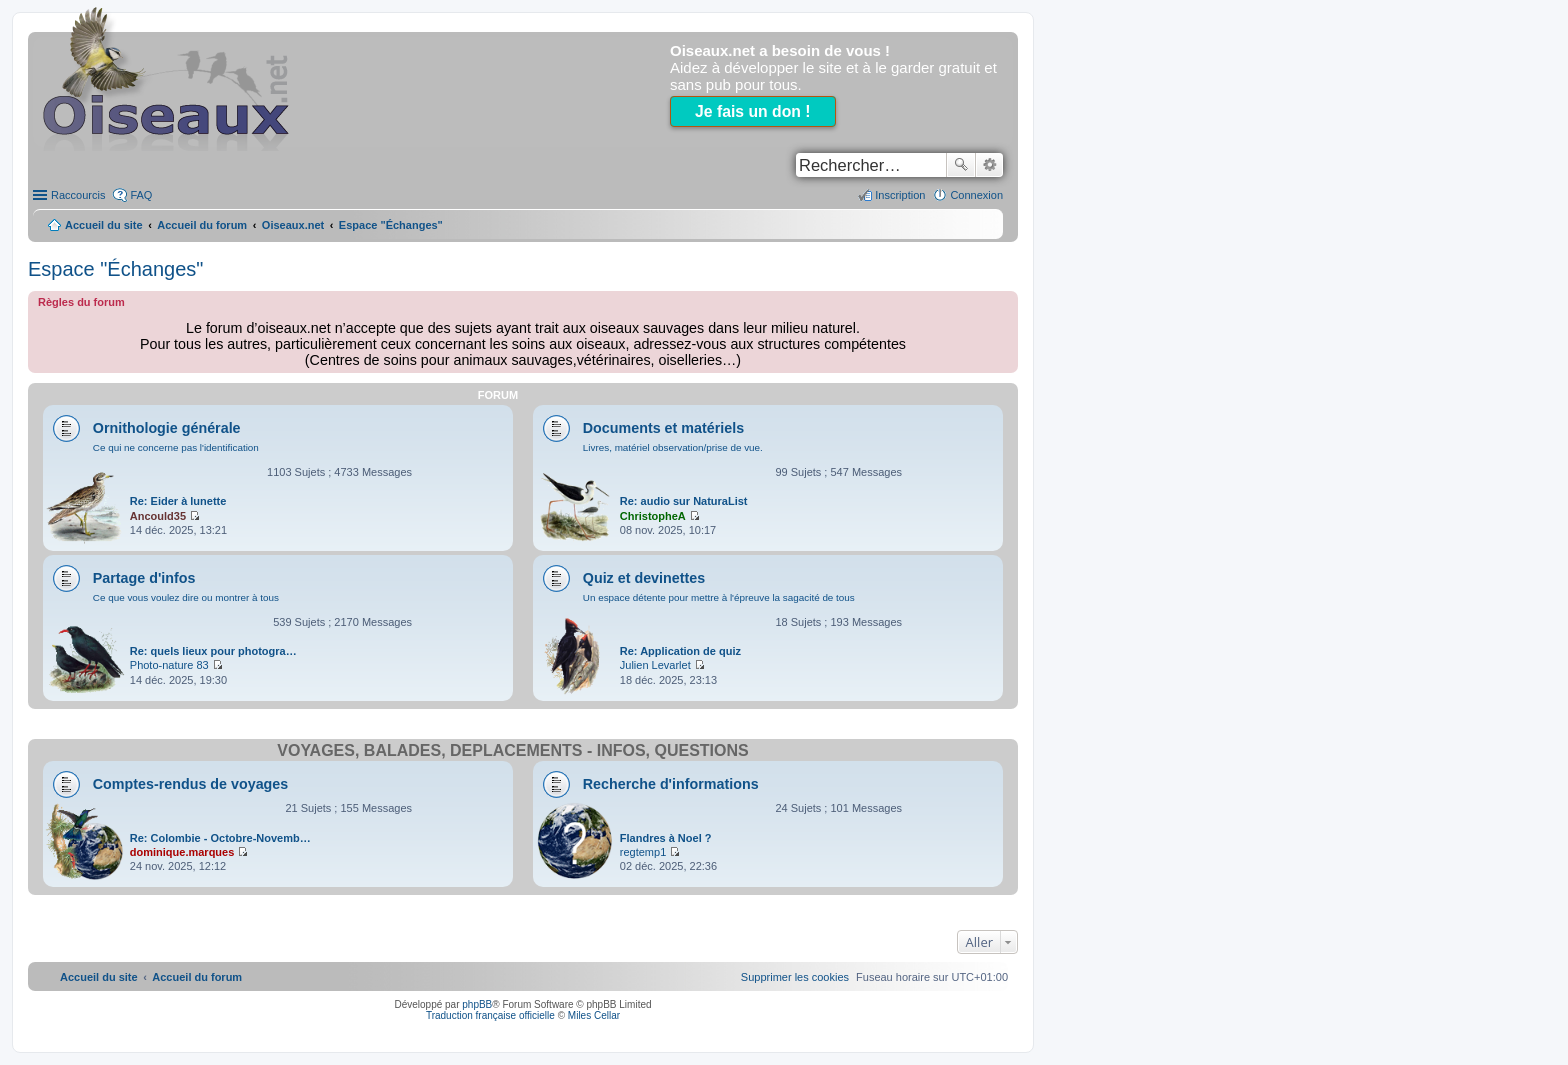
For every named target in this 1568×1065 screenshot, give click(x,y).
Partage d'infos (144, 578)
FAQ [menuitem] (141, 195)
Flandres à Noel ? (666, 838)
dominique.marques (182, 852)
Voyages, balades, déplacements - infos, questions (512, 750)
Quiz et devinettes (644, 578)
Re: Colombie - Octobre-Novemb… (220, 838)
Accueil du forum (202, 225)
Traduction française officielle (490, 1015)
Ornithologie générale (167, 428)
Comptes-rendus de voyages (190, 784)
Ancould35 (158, 516)
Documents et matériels (663, 428)
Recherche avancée (989, 165)
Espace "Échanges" (115, 269)
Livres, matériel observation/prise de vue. (673, 447)
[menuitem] (795, 977)
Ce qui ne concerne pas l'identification (176, 447)
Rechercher (961, 165)
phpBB (477, 1004)
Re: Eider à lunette (178, 501)
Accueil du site (104, 225)
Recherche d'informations (671, 784)
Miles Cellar (594, 1015)
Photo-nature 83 (169, 665)
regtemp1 (643, 852)
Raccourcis (78, 195)
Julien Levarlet (655, 665)
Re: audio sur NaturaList (684, 501)
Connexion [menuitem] (976, 195)
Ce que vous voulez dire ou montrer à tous (186, 597)
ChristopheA (653, 516)
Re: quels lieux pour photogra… (213, 651)
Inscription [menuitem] (900, 195)
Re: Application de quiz (680, 651)
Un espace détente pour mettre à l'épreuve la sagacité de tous (719, 597)
